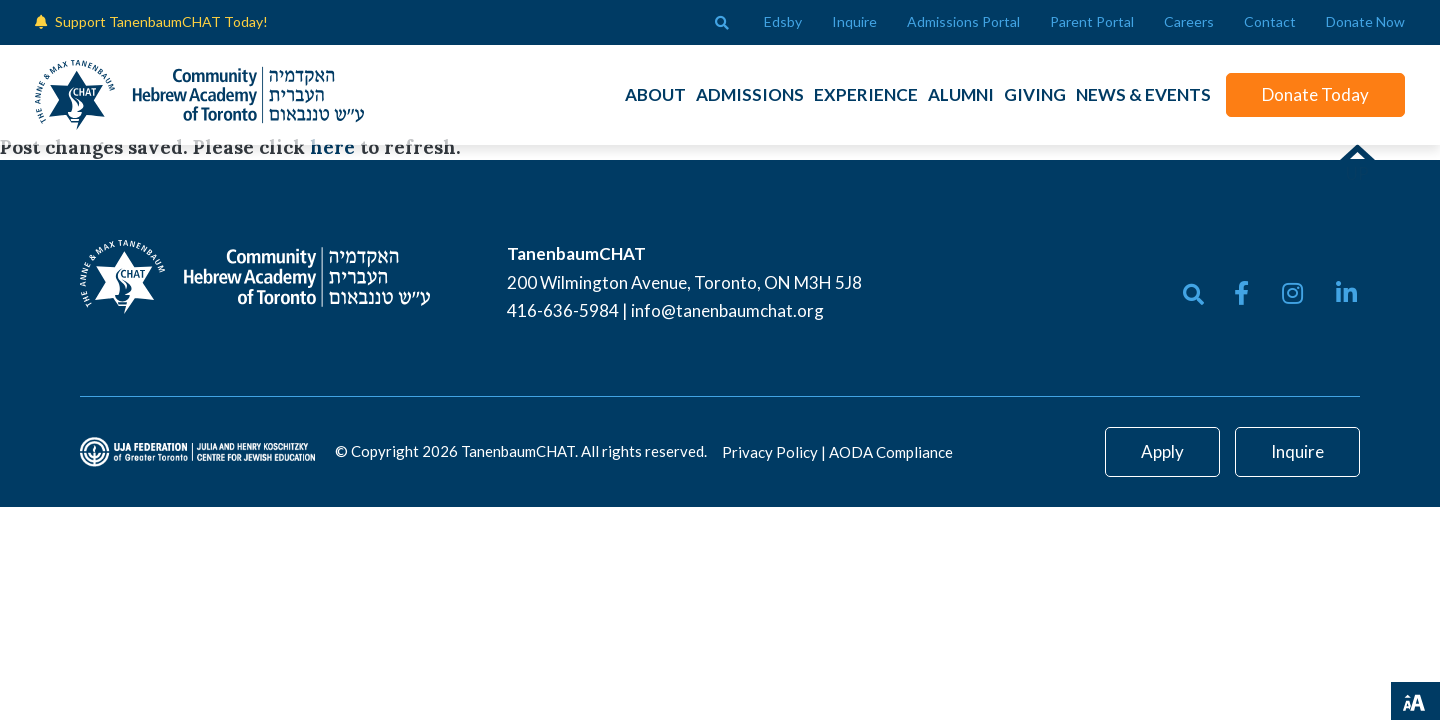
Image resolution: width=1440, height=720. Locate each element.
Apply (1162, 451)
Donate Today (1315, 94)
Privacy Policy (770, 452)
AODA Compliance (891, 452)
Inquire (1297, 451)
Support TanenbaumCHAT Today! (161, 21)
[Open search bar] (722, 23)
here (332, 147)
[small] (1241, 293)
